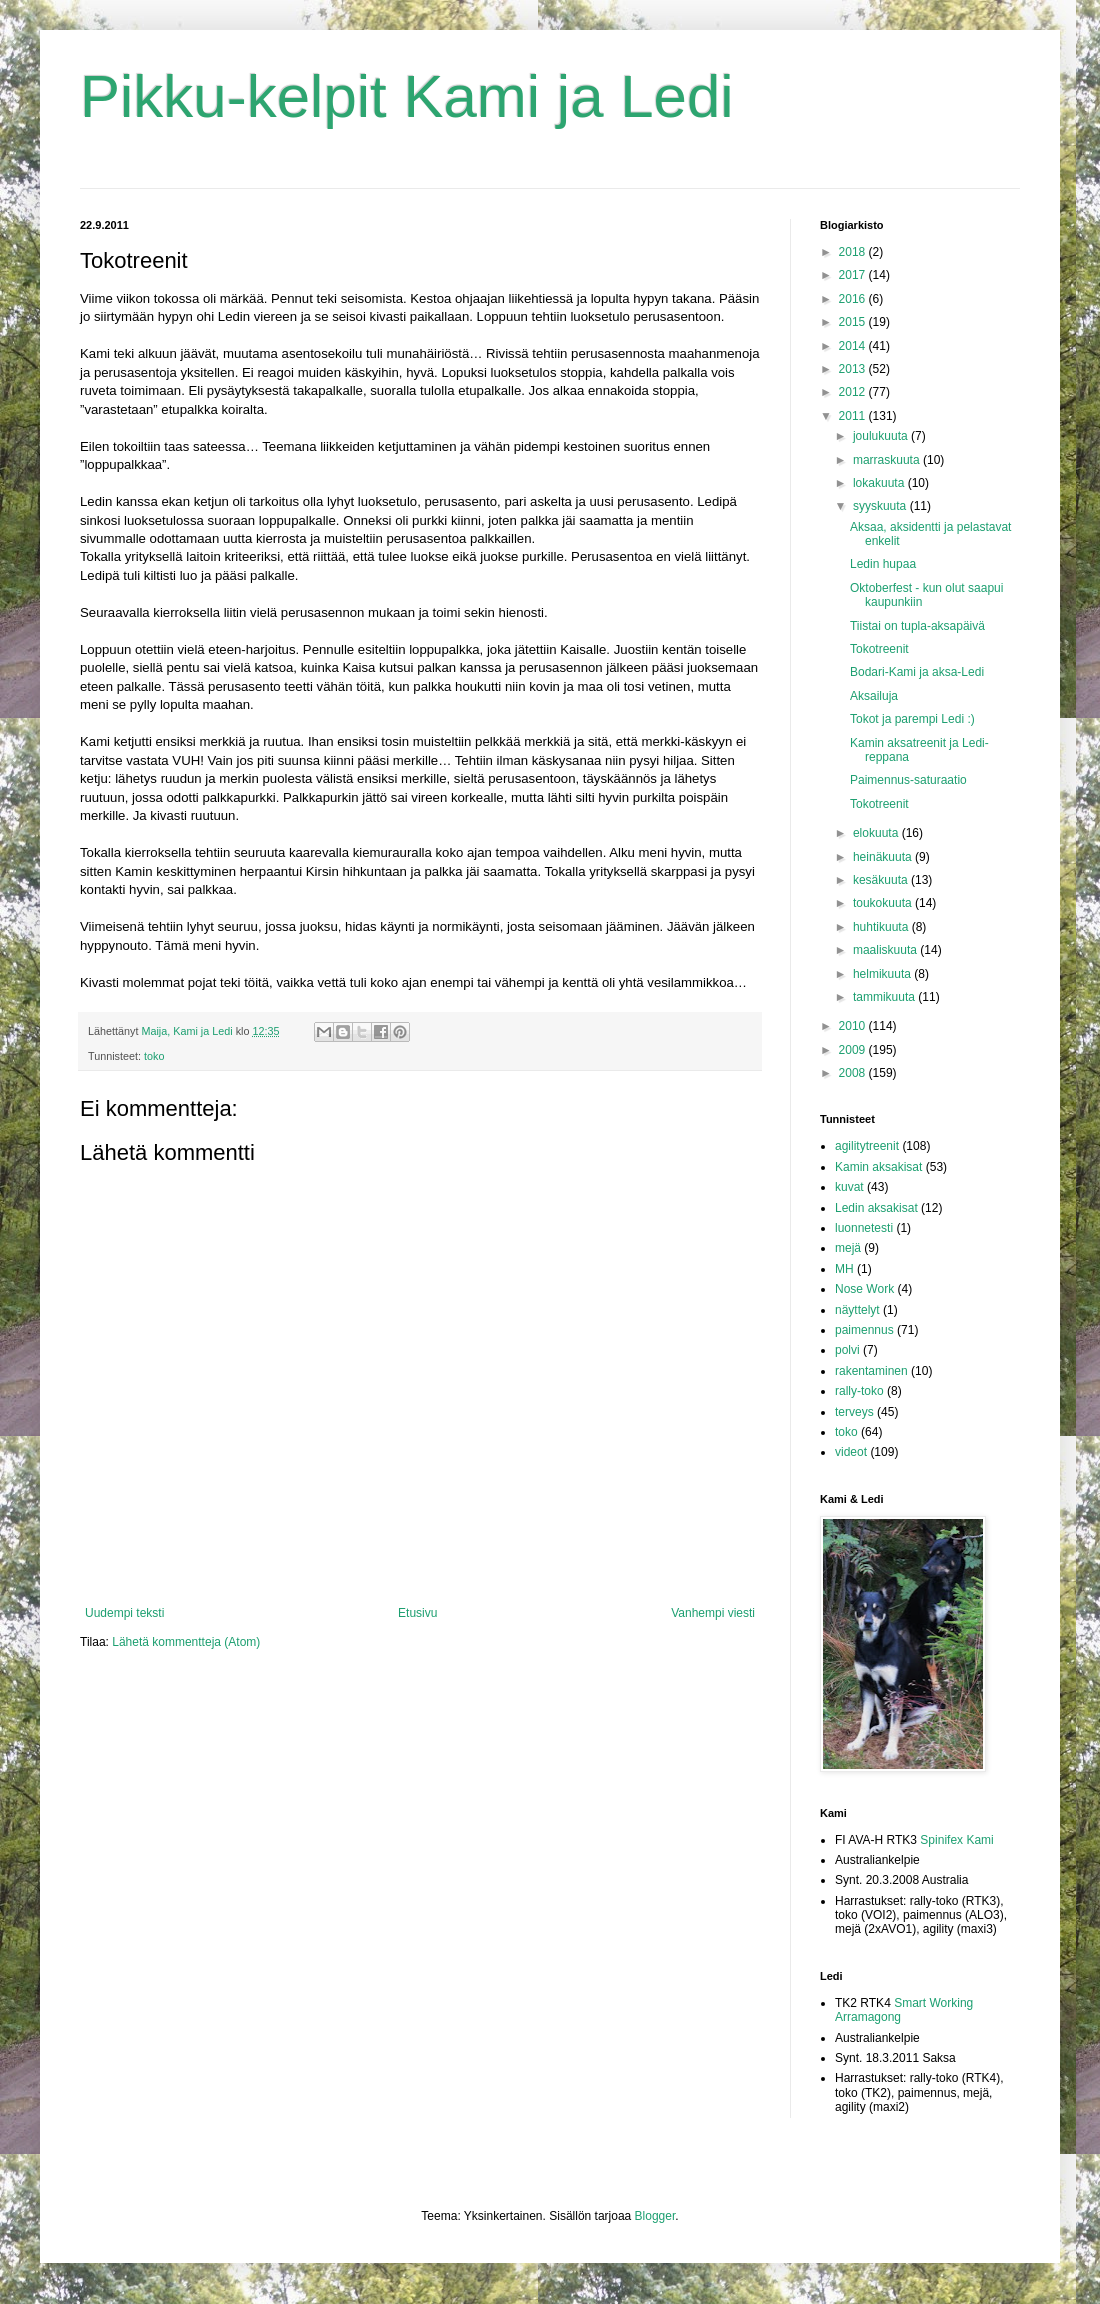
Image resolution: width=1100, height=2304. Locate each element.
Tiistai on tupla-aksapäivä (917, 626)
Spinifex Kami (956, 1840)
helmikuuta (883, 974)
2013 (854, 369)
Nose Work (864, 1289)
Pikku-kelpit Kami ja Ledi (407, 96)
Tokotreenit (879, 649)
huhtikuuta (882, 927)
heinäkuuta (884, 857)
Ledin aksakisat (876, 1208)
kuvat (849, 1187)
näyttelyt (857, 1310)
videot (851, 1452)
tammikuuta (885, 997)
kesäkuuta (882, 880)
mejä (848, 1248)
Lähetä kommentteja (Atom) (186, 1642)
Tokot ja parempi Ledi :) (912, 719)
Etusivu (417, 1613)
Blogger (655, 2216)
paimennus (864, 1330)
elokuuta (877, 833)
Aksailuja (874, 696)
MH (844, 1269)
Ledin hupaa (883, 564)
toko (154, 1056)
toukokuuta (884, 903)
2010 (854, 1026)
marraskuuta (888, 460)
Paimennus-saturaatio (908, 780)
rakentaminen (871, 1371)
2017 (854, 275)
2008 (854, 1073)
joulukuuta (882, 436)
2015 (854, 322)
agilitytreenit (867, 1146)
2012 (854, 392)
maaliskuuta (886, 950)
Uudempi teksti (124, 1613)
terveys (854, 1412)
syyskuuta (881, 506)
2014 (854, 346)
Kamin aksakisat (878, 1167)
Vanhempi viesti (713, 1613)
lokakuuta (880, 483)
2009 (854, 1050)
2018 (854, 252)
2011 (854, 416)
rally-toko (859, 1391)
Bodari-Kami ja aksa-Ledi (917, 672)
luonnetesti (864, 1228)
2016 (854, 299)
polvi (847, 1350)
